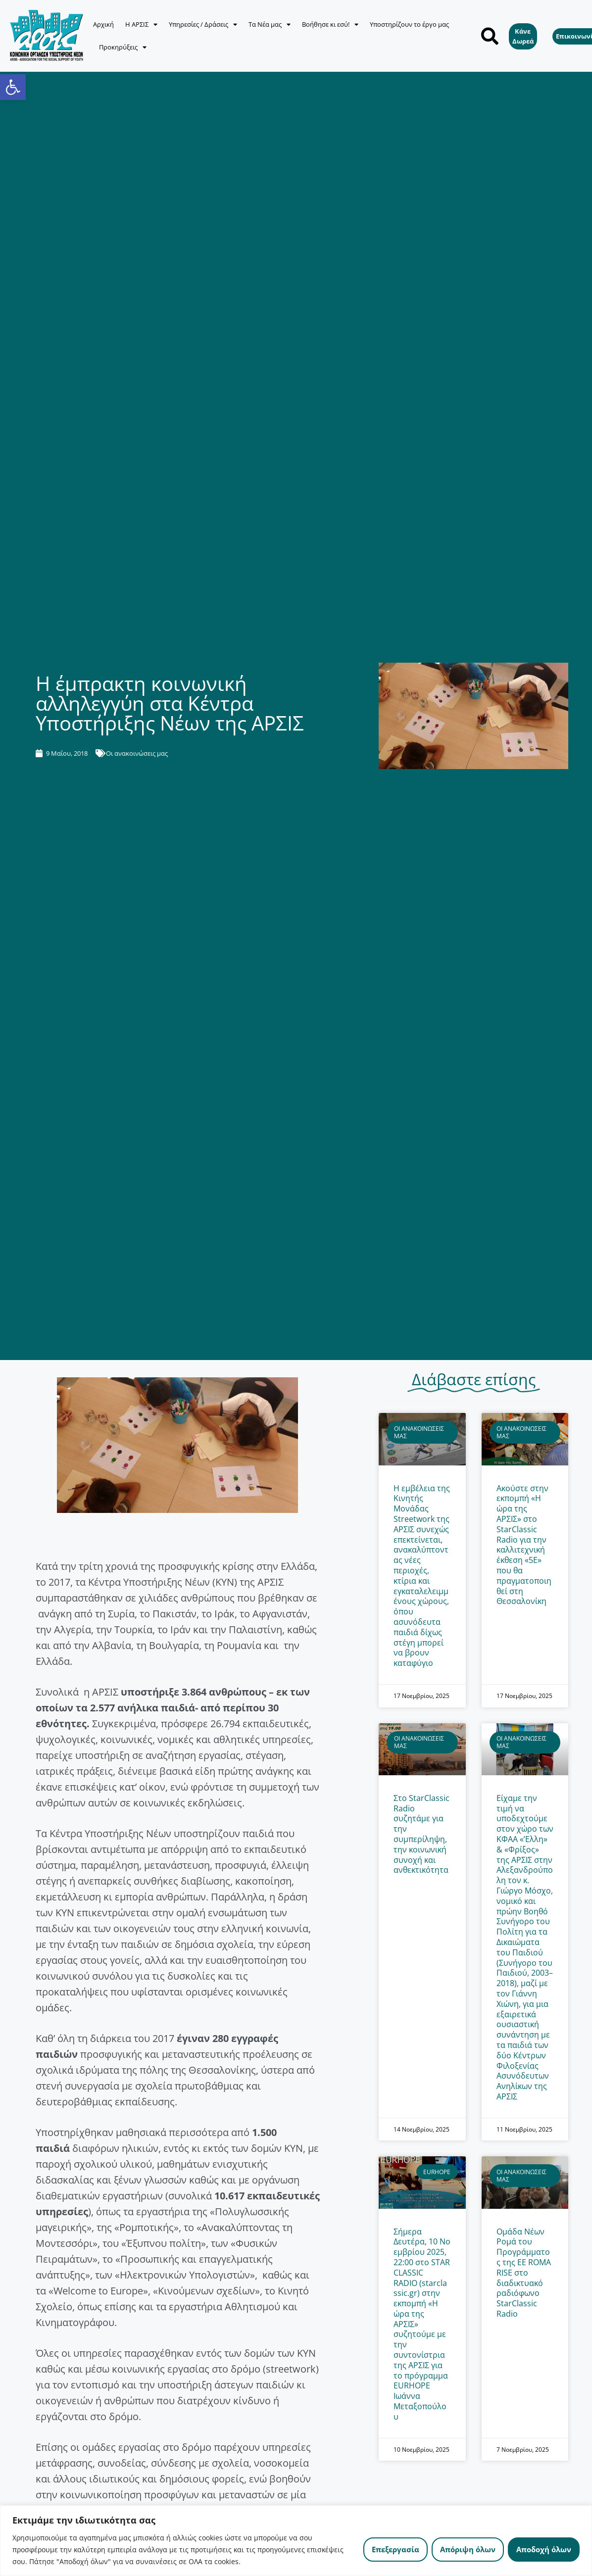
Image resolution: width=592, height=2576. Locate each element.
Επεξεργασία (395, 2549)
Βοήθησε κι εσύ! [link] (330, 24)
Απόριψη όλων (467, 2549)
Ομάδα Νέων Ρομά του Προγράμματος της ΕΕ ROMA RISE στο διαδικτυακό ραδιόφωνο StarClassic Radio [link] (523, 2272)
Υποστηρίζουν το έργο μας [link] (409, 24)
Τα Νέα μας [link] (269, 24)
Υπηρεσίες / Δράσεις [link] (203, 24)
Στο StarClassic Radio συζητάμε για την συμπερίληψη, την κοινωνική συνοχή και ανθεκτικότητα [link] (421, 1834)
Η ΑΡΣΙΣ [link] (141, 24)
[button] (489, 36)
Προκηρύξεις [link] (123, 47)
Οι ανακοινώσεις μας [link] (137, 753)
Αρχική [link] (103, 24)
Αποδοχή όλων (543, 2549)
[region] (296, 2540)
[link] (13, 87)
